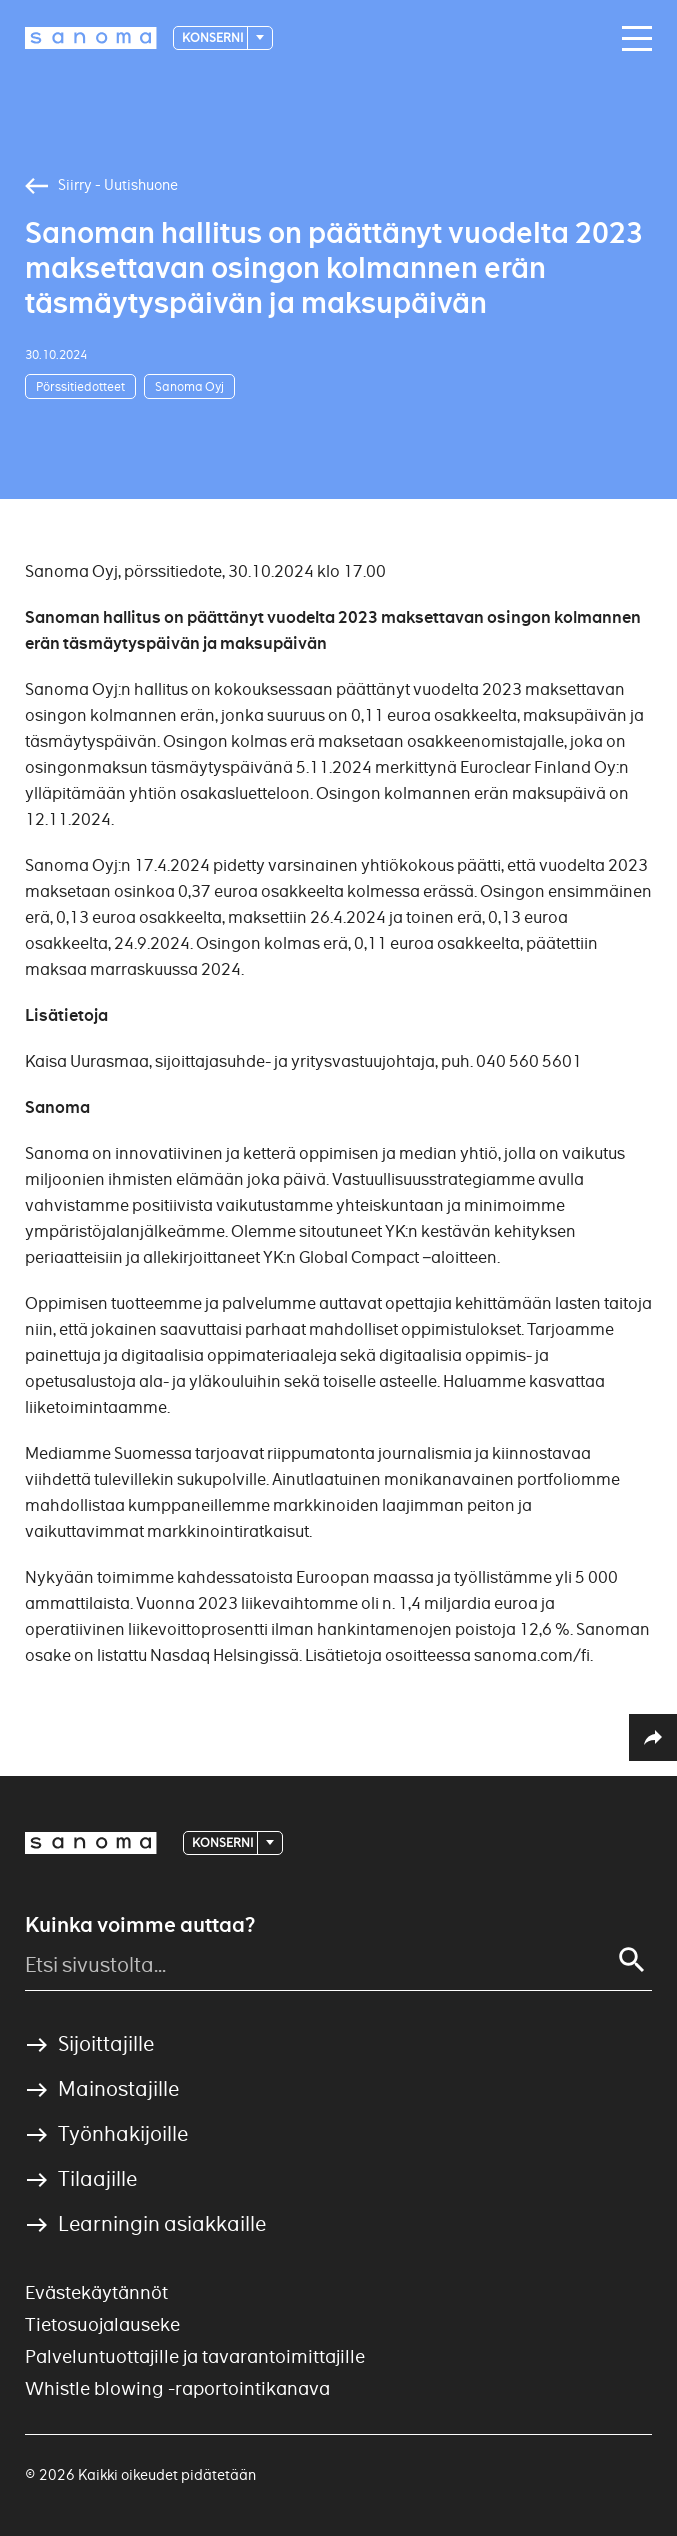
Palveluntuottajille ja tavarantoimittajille (195, 2356)
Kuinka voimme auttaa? (140, 1925)
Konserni (213, 37)
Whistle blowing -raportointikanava (177, 2388)
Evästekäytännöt (96, 2292)
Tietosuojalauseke (102, 2324)
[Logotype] (91, 38)
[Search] (632, 1960)
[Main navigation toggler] (632, 39)
